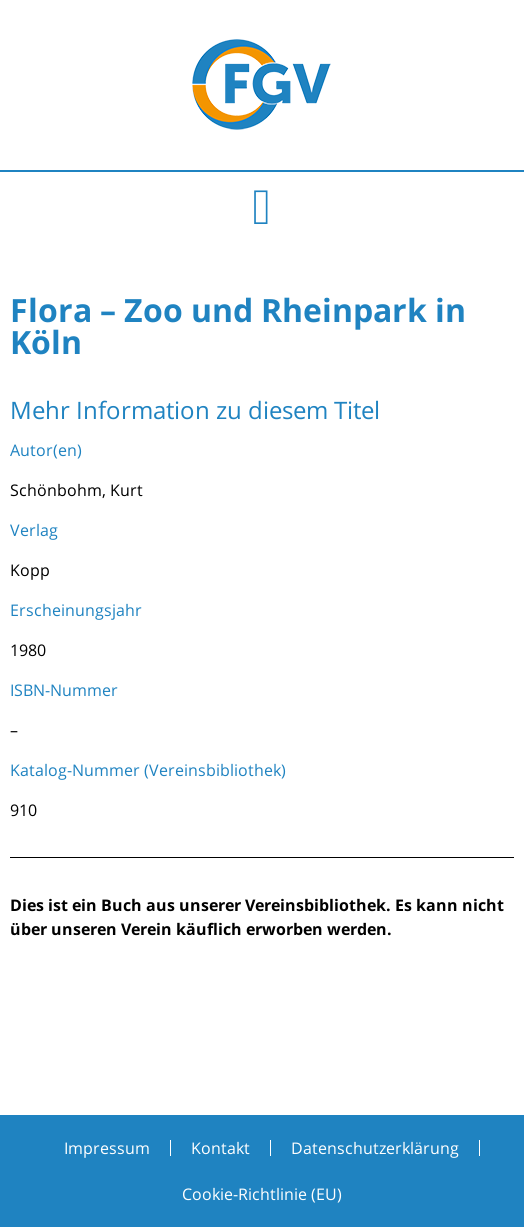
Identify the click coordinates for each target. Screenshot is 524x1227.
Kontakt (220, 1148)
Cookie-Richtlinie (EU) (262, 1194)
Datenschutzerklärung (375, 1148)
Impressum (107, 1148)
